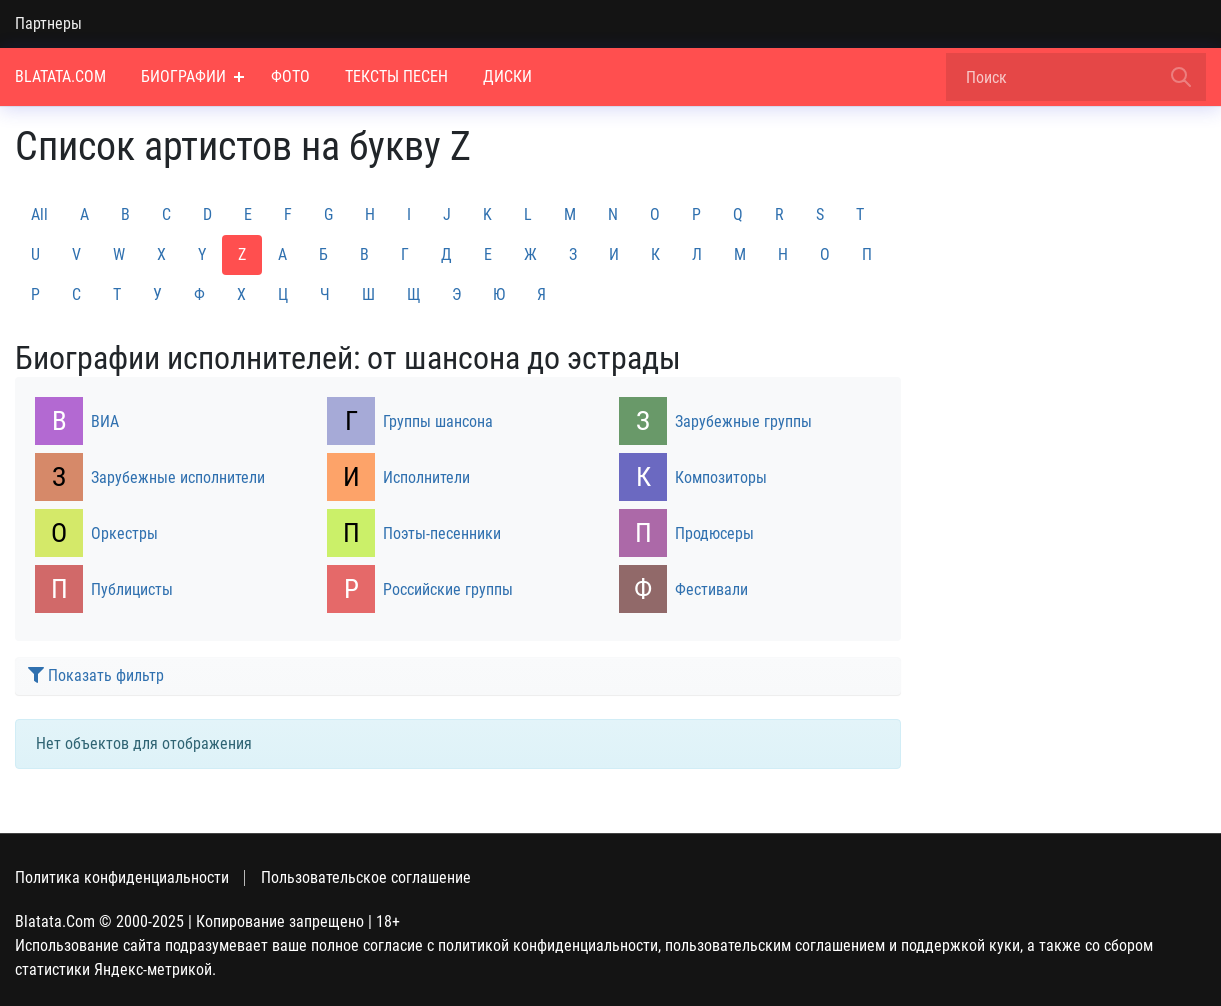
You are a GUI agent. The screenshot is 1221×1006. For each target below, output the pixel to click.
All (39, 214)
